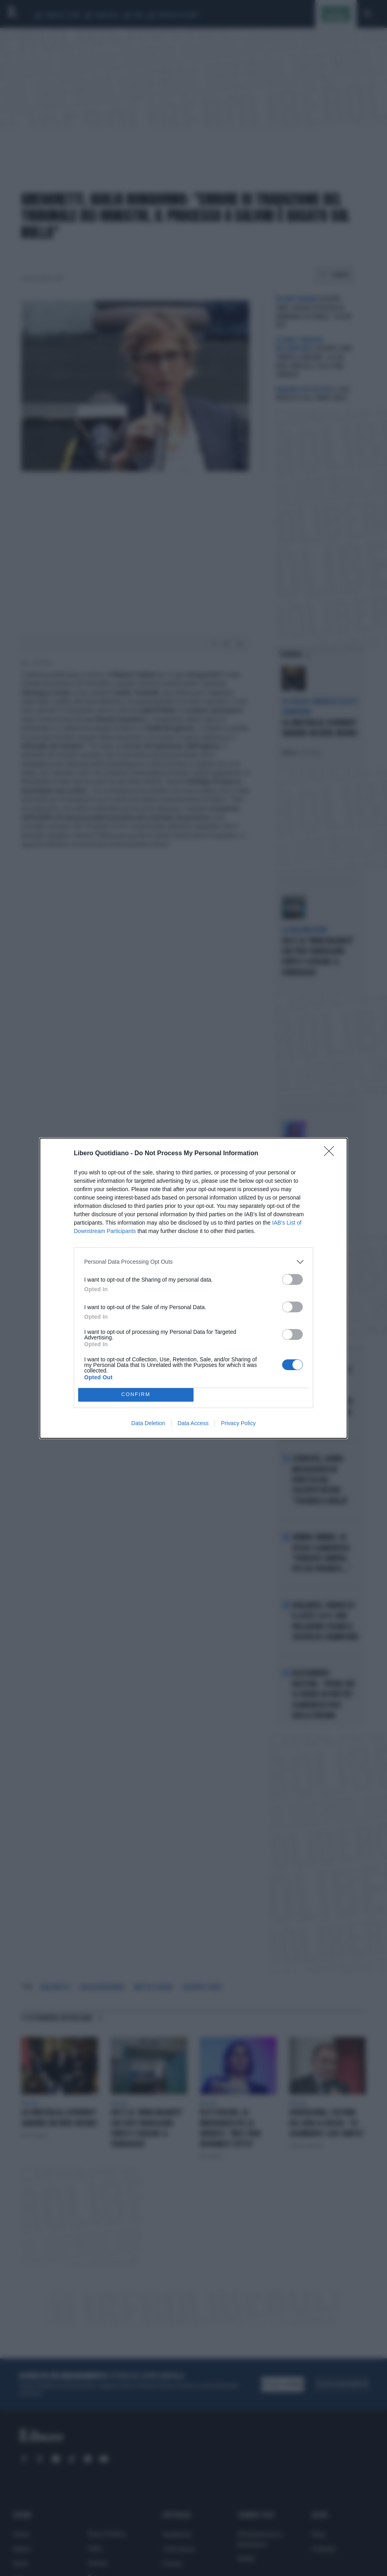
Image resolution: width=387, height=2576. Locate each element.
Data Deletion (148, 1423)
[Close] (331, 1153)
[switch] (292, 1279)
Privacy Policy (238, 1423)
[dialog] (193, 1288)
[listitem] (193, 1262)
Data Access (193, 1423)
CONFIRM (136, 1395)
